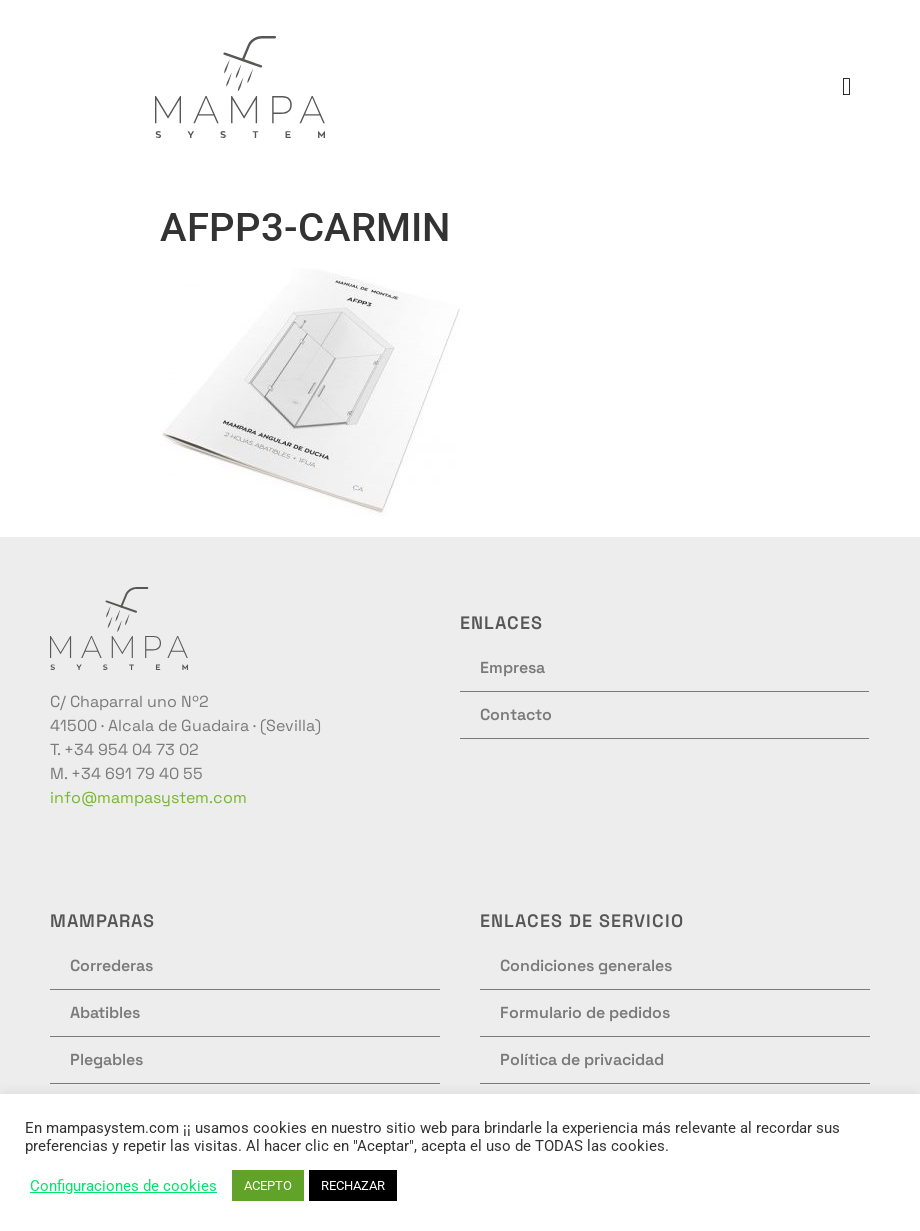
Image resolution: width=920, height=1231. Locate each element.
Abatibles (105, 1012)
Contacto (516, 714)
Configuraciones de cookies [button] (123, 1186)
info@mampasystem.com (148, 797)
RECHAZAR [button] (353, 1185)
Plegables (106, 1059)
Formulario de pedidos (585, 1012)
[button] (847, 87)
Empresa (512, 667)
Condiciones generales (586, 965)
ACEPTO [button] (268, 1185)
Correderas (111, 965)
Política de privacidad (582, 1059)
